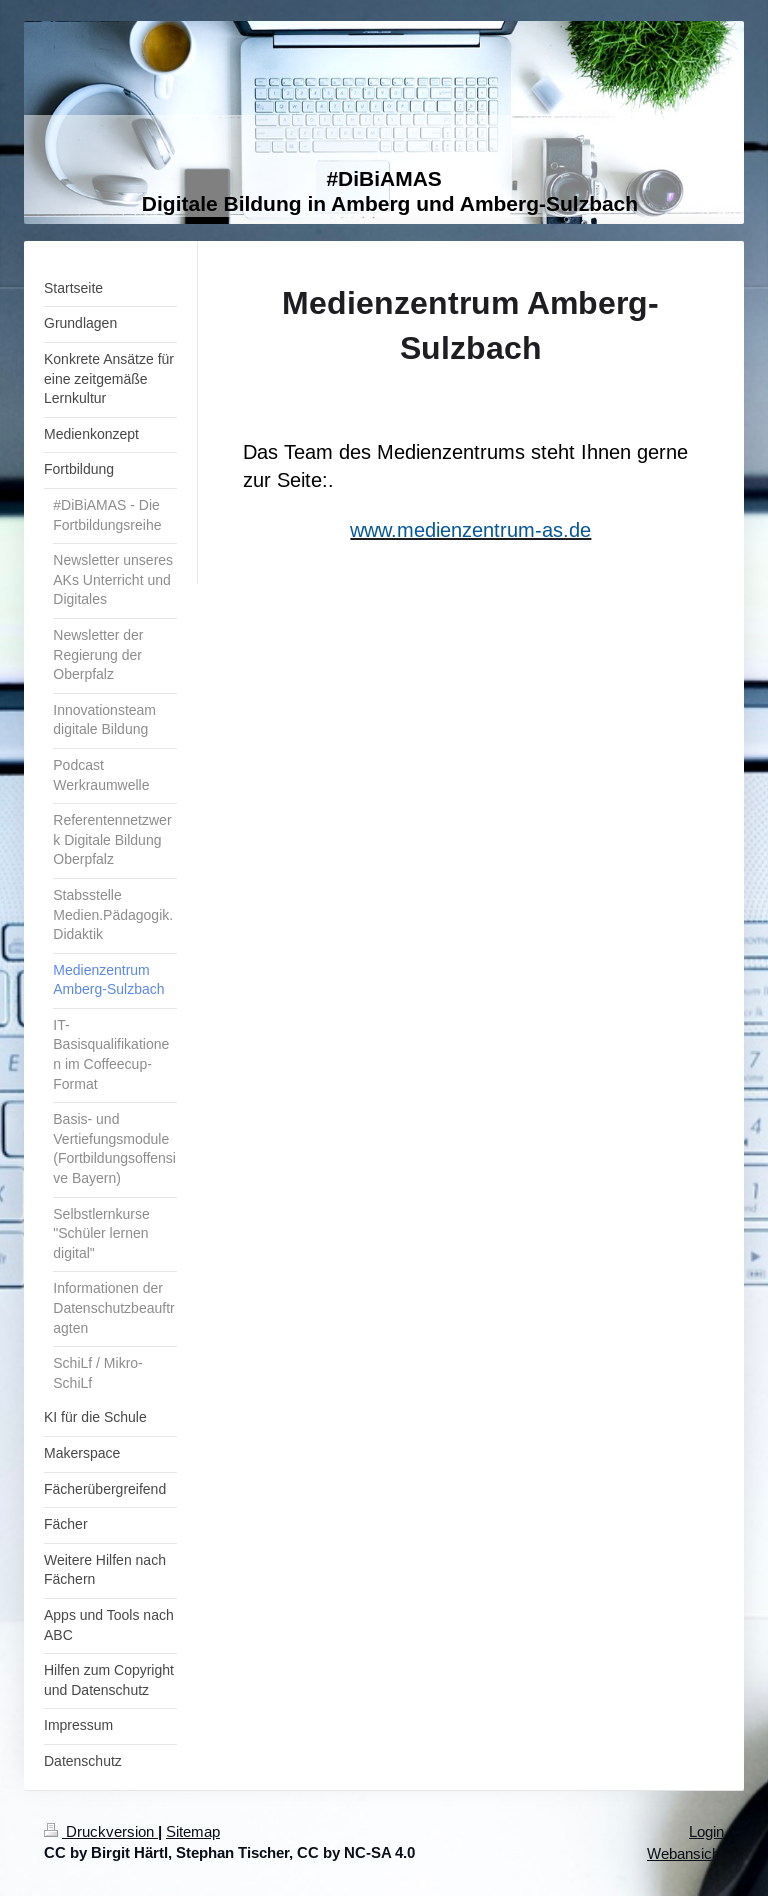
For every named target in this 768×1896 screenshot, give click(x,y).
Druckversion (101, 1831)
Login (706, 1831)
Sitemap (193, 1831)
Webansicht (685, 1853)
